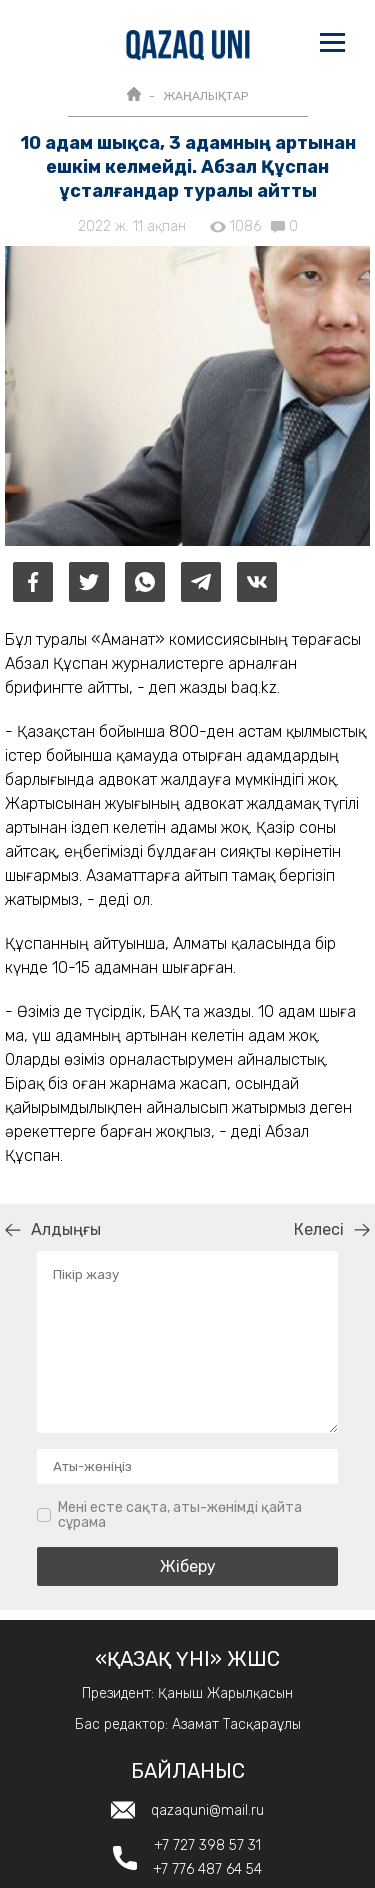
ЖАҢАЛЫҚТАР (205, 96)
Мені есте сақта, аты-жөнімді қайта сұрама (180, 1515)
